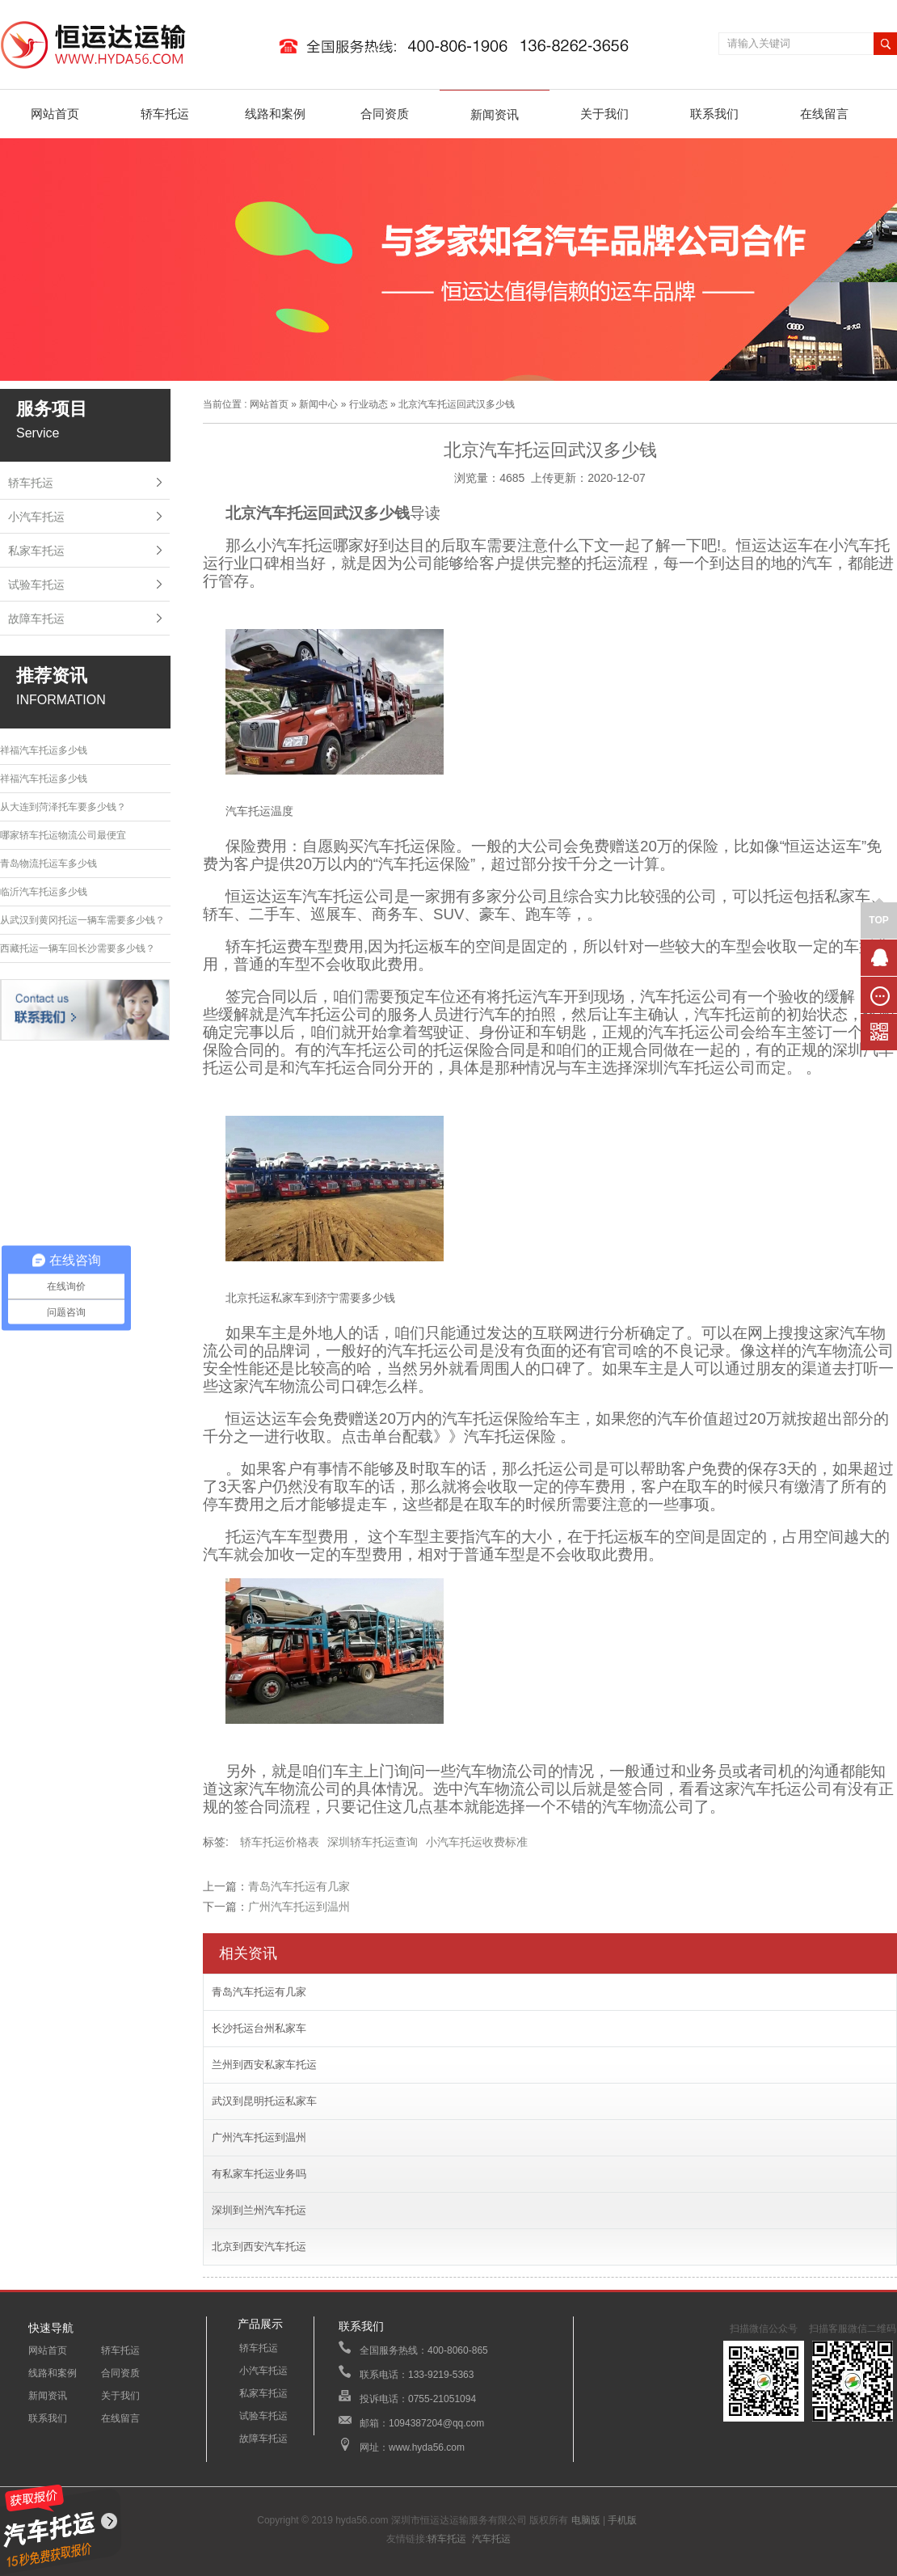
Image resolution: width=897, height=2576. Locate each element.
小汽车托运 (36, 516)
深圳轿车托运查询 (372, 1841)
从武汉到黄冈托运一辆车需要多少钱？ (82, 920)
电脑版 (585, 2520)
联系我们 (714, 113)
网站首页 (55, 113)
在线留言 (824, 113)
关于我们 (604, 113)
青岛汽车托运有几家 (299, 1886)
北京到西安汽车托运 (259, 2246)
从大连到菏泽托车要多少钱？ (63, 807)
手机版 (622, 2520)
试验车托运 (36, 584)
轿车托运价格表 (279, 1841)
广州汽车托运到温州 (299, 1906)
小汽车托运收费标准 (477, 1841)
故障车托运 (36, 618)
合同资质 (384, 113)
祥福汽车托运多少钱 (43, 750)
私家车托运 (36, 550)
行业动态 (368, 404)
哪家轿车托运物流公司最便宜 (63, 835)
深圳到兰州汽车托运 (259, 2210)
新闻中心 (318, 404)
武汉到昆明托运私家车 (264, 2101)
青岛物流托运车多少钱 (48, 863)
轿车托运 (165, 113)
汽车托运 (491, 2538)
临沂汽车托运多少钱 (43, 891)
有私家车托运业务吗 (259, 2174)
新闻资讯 (494, 114)
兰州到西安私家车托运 (264, 2065)
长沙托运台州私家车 (259, 2028)
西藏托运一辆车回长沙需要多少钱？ (77, 948)
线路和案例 (275, 113)
